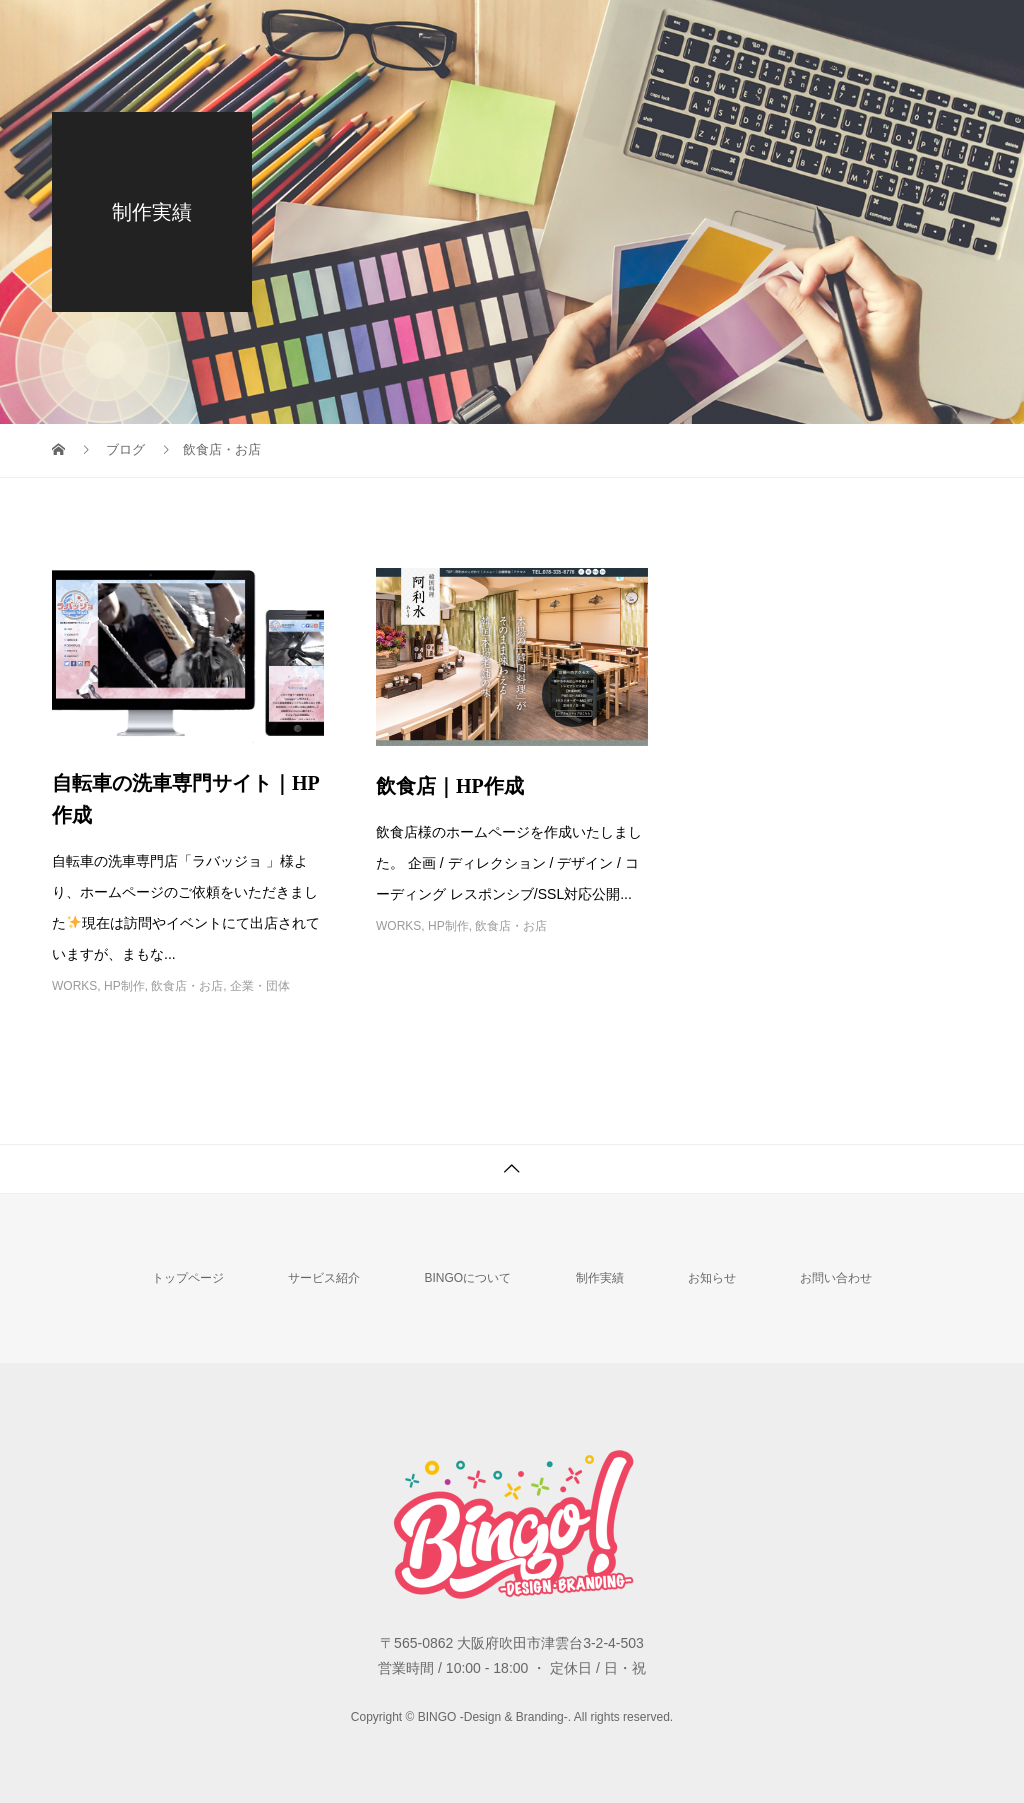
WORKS (74, 986)
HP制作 (124, 986)
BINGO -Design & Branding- (158, 30)
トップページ (188, 1278)
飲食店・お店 (187, 986)
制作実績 (600, 1278)
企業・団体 (260, 986)
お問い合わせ (836, 1278)
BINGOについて (467, 1278)
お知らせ (712, 1278)
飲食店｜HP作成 (450, 786)
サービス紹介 (324, 1278)
